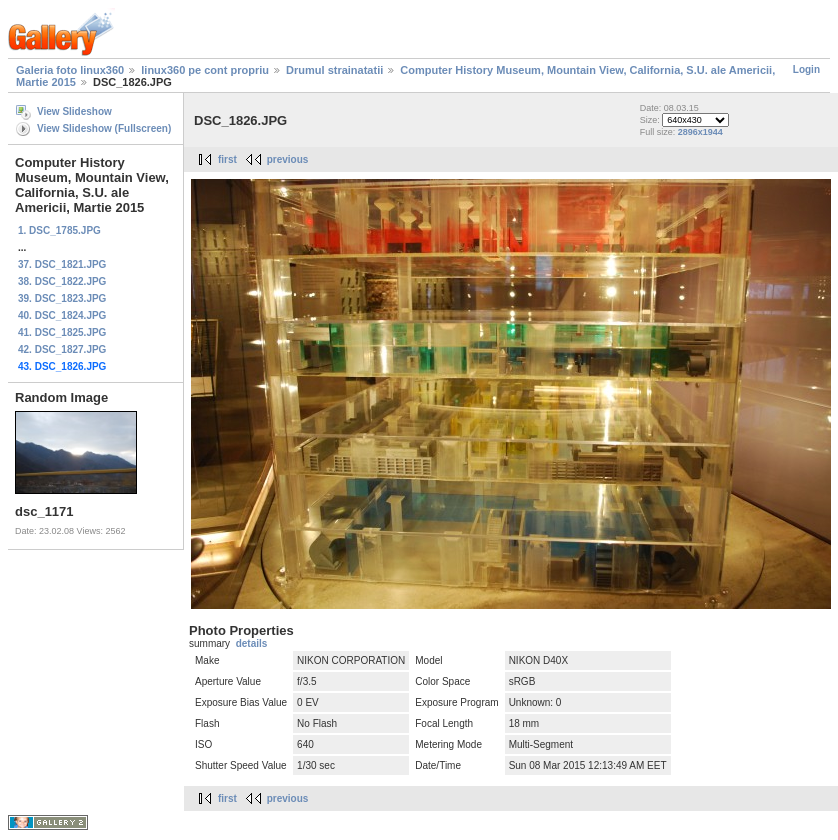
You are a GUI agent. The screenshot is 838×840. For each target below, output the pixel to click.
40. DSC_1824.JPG (62, 315)
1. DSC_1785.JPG (59, 230)
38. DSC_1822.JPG (62, 281)
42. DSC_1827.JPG (62, 349)
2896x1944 (700, 132)
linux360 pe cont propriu (205, 70)
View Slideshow (74, 111)
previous (288, 159)
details (252, 643)
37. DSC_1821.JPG (62, 264)
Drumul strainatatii (334, 70)
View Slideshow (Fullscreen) (104, 128)
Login (806, 69)
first (227, 159)
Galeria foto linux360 (70, 70)
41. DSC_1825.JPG (62, 332)
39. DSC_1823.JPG (62, 298)
